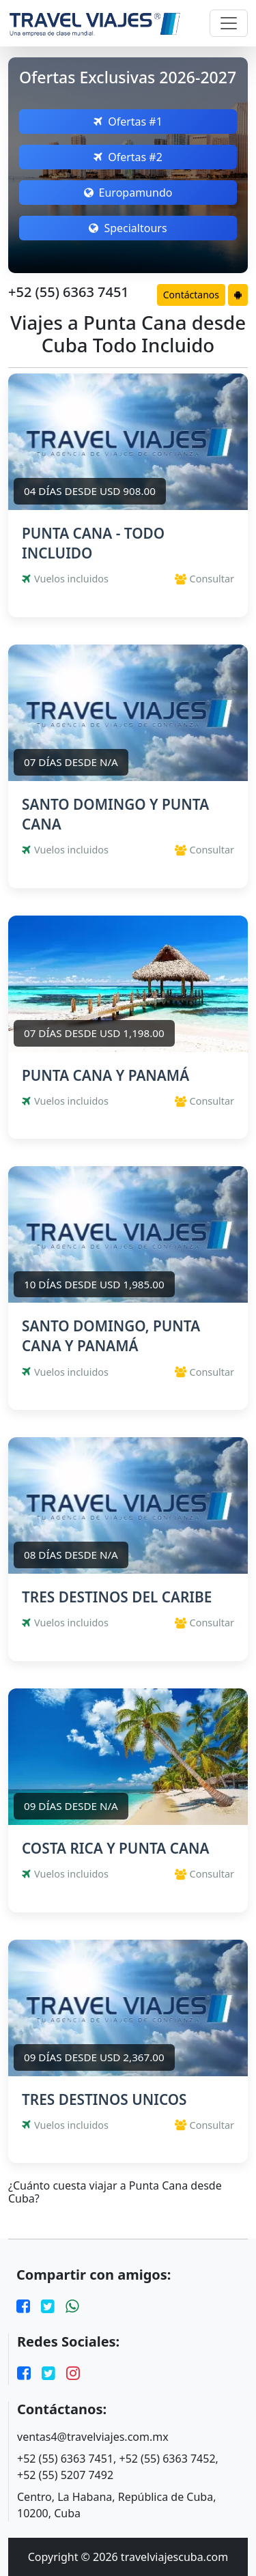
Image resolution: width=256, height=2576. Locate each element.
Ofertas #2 (128, 157)
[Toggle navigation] (229, 23)
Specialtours (128, 228)
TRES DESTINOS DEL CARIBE (117, 1597)
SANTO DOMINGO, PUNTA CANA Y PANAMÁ (111, 1335)
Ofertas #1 (128, 121)
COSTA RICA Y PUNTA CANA (115, 1848)
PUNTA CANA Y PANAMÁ (105, 1075)
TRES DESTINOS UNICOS (104, 2099)
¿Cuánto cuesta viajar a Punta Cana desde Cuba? (115, 2192)
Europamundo (128, 192)
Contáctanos (191, 294)
